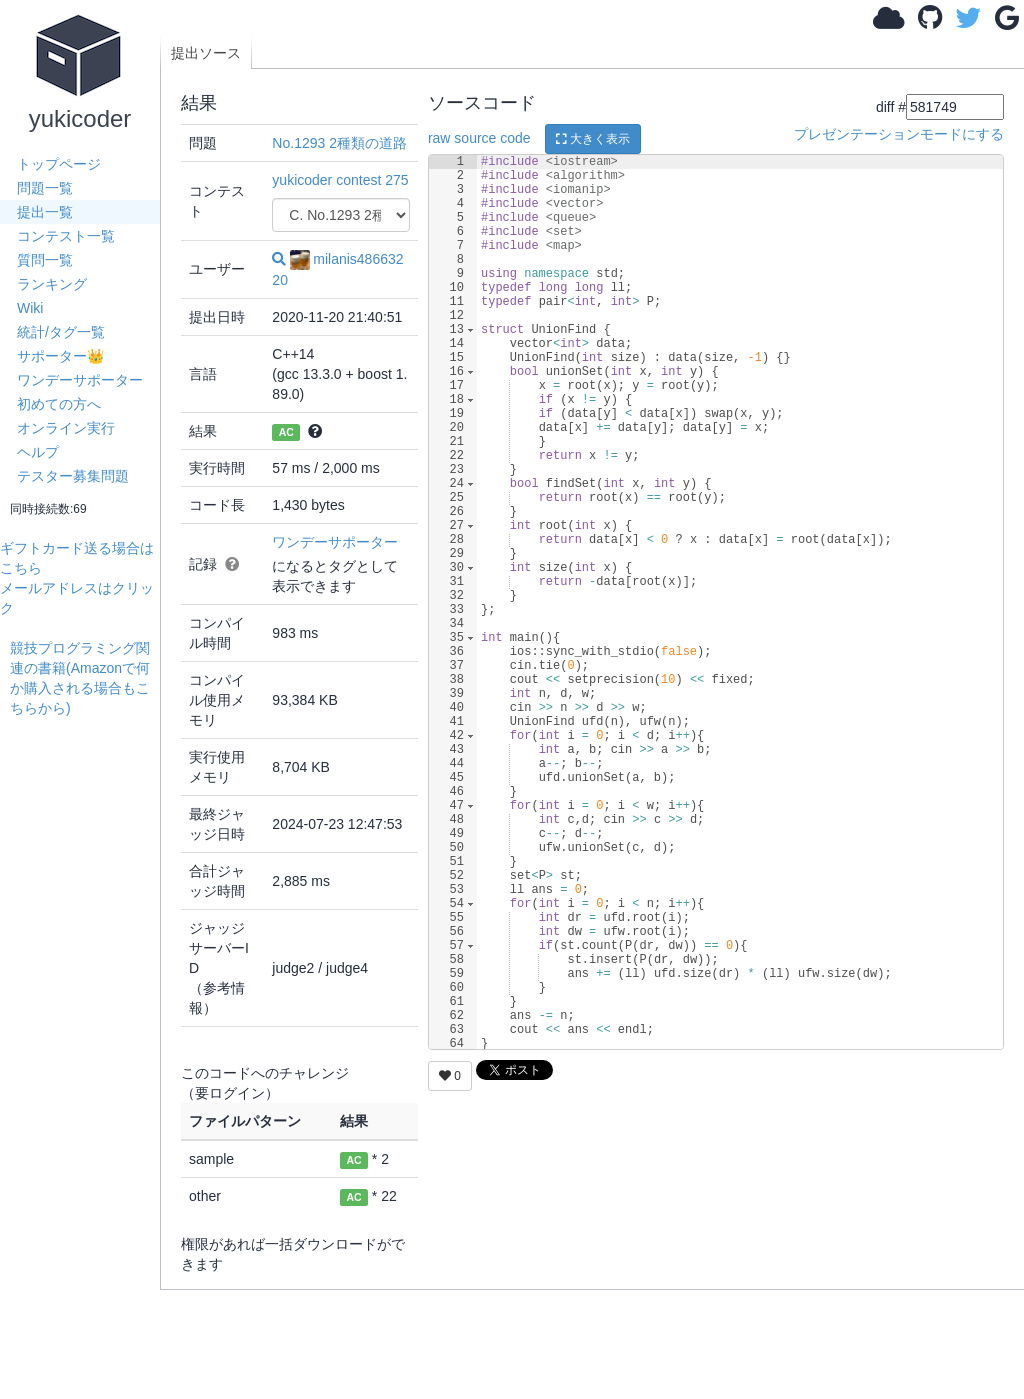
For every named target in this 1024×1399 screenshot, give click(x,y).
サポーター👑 (60, 356)
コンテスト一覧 (66, 236)
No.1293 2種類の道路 (339, 143)
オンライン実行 (66, 428)
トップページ (59, 164)
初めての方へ (59, 404)
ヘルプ (38, 452)
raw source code (479, 138)
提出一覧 (45, 212)
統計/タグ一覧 (61, 332)
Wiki (30, 308)
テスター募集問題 (73, 476)
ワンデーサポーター (80, 380)
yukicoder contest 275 (340, 180)
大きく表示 (593, 139)
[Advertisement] (85, 1018)
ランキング (52, 284)
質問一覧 (45, 260)
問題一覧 (45, 188)
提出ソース (206, 53)
